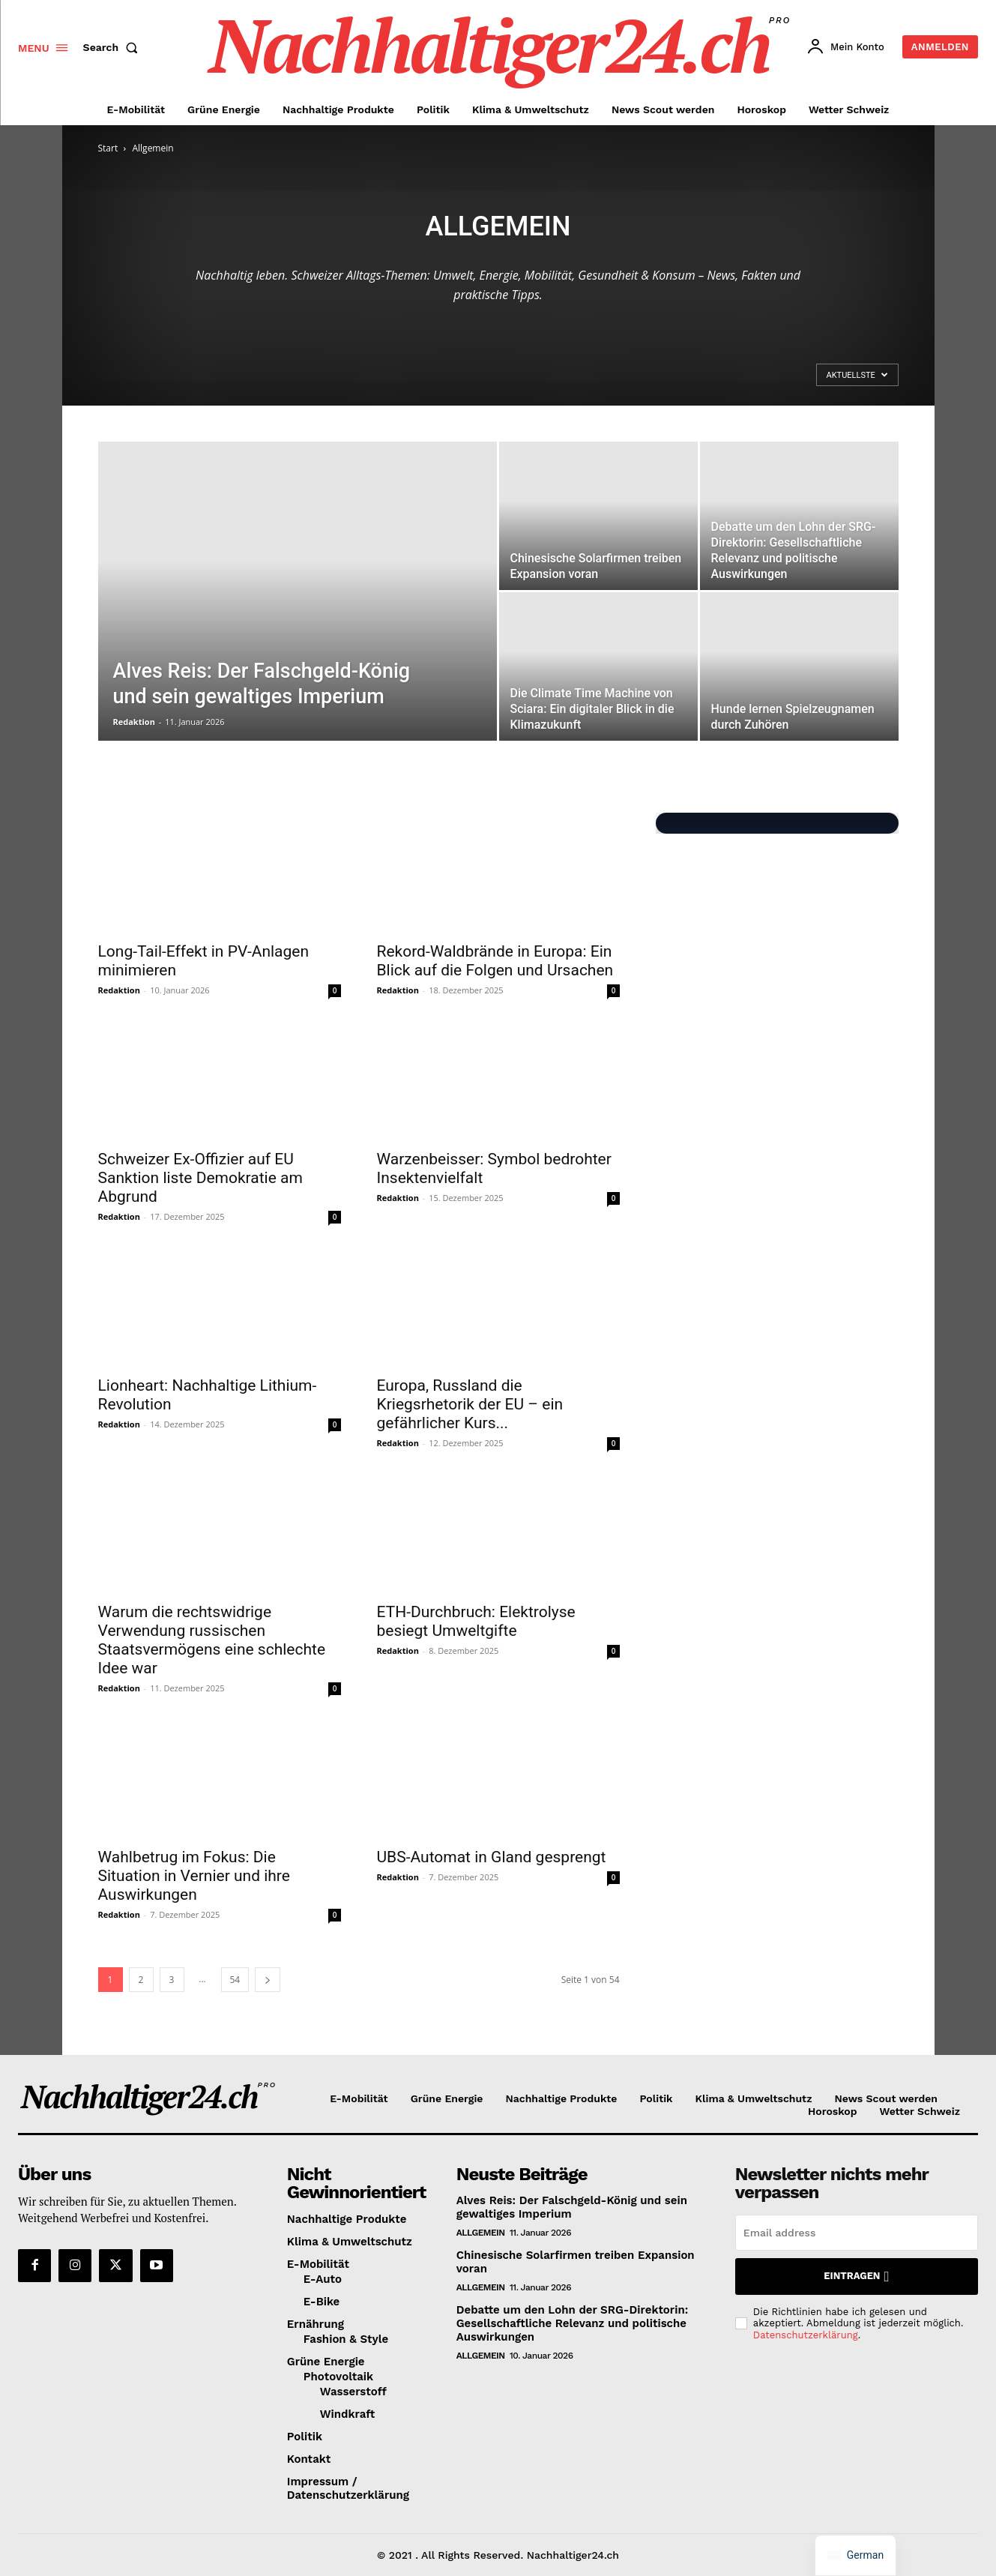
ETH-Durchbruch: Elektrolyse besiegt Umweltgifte (476, 1621)
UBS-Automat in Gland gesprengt (491, 1857)
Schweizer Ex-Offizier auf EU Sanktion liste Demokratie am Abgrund (200, 1178)
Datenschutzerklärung (805, 2335)
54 (235, 1979)
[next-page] (267, 1979)
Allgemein (480, 2232)
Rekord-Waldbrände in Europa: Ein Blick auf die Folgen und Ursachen (495, 960)
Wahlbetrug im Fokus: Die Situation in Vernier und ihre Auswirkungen (194, 1876)
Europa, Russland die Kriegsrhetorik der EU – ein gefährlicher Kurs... (470, 1404)
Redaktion (134, 721)
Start (108, 148)
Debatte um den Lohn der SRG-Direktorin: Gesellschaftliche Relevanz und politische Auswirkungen (572, 2323)
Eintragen (856, 2276)
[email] (856, 2233)
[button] (114, 47)
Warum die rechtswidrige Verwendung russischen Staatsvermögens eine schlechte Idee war (212, 1640)
